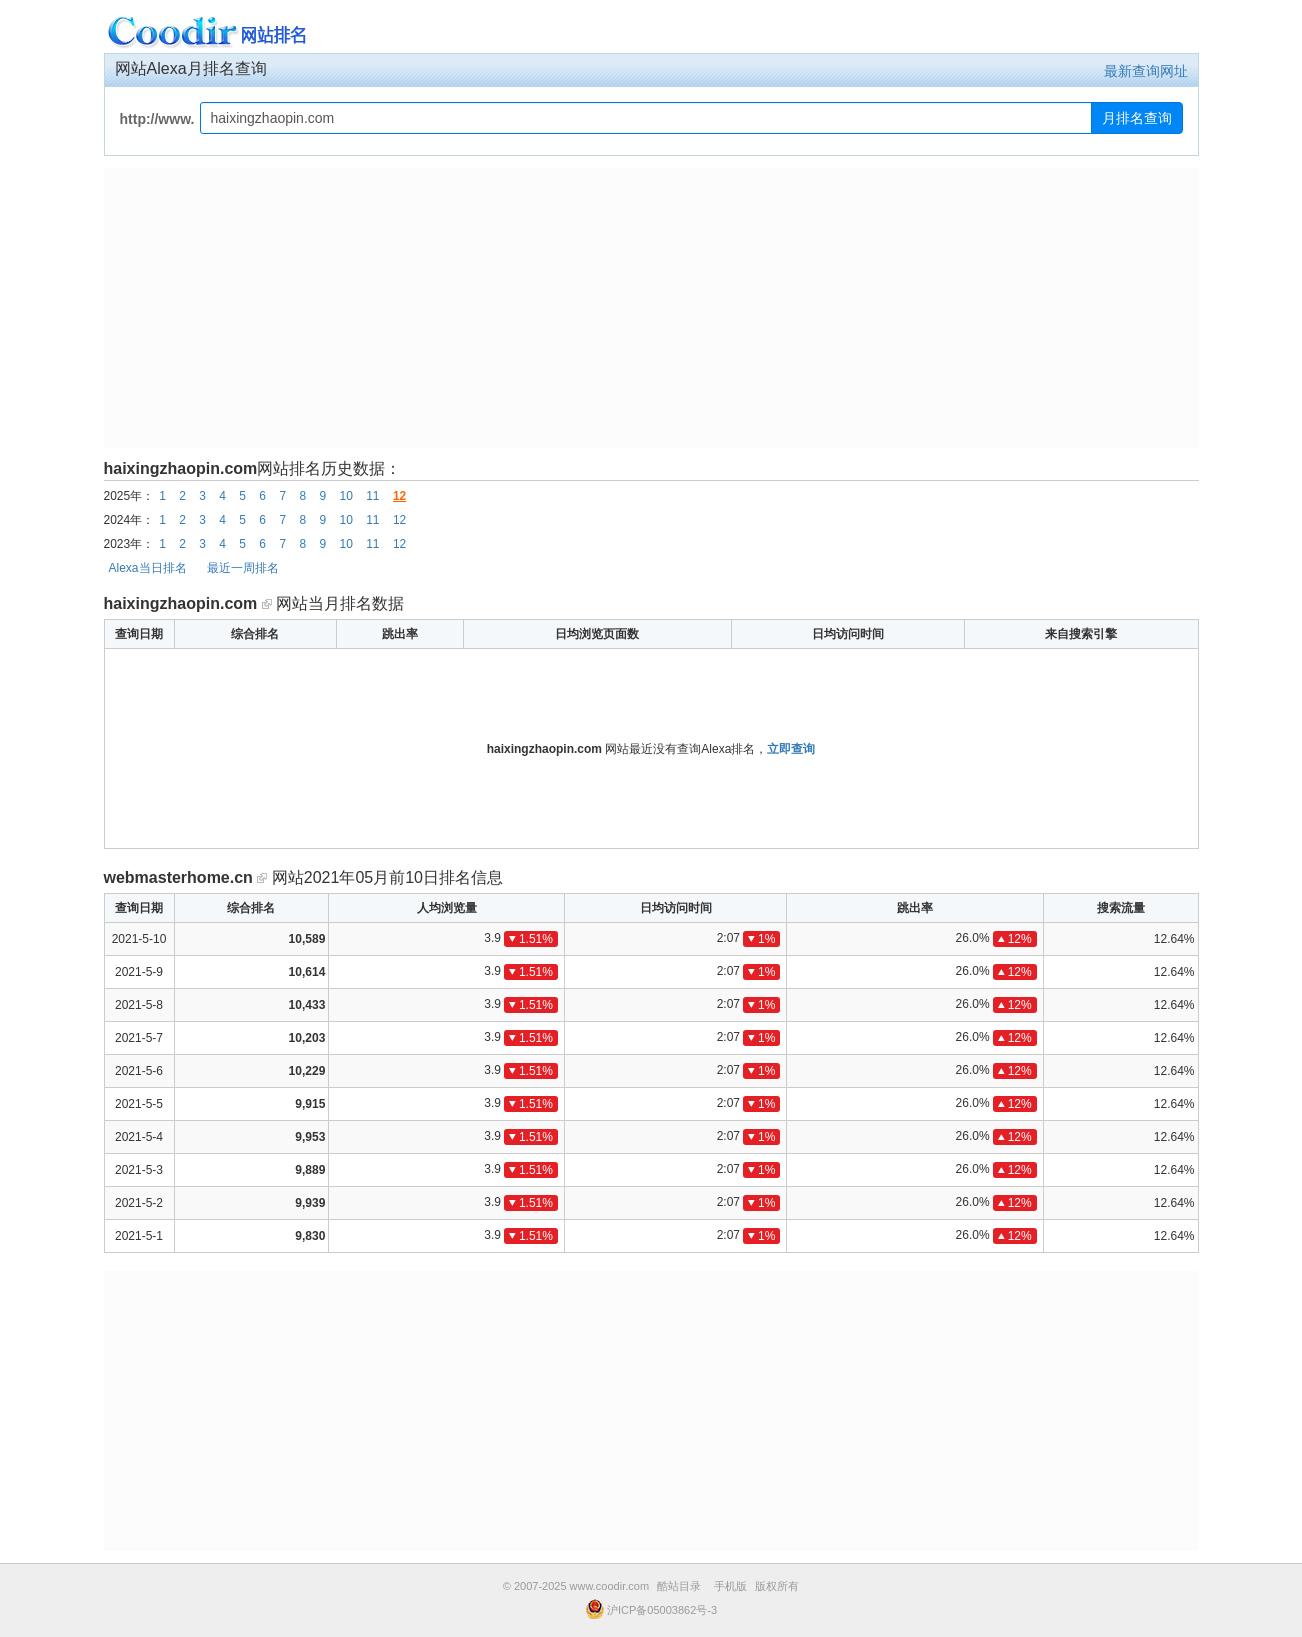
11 (372, 496)
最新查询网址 (1146, 71)
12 (399, 496)
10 (345, 496)
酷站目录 (679, 1586)
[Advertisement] (651, 308)
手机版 (730, 1586)
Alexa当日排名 (148, 568)
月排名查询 (1137, 118)
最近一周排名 (243, 568)
